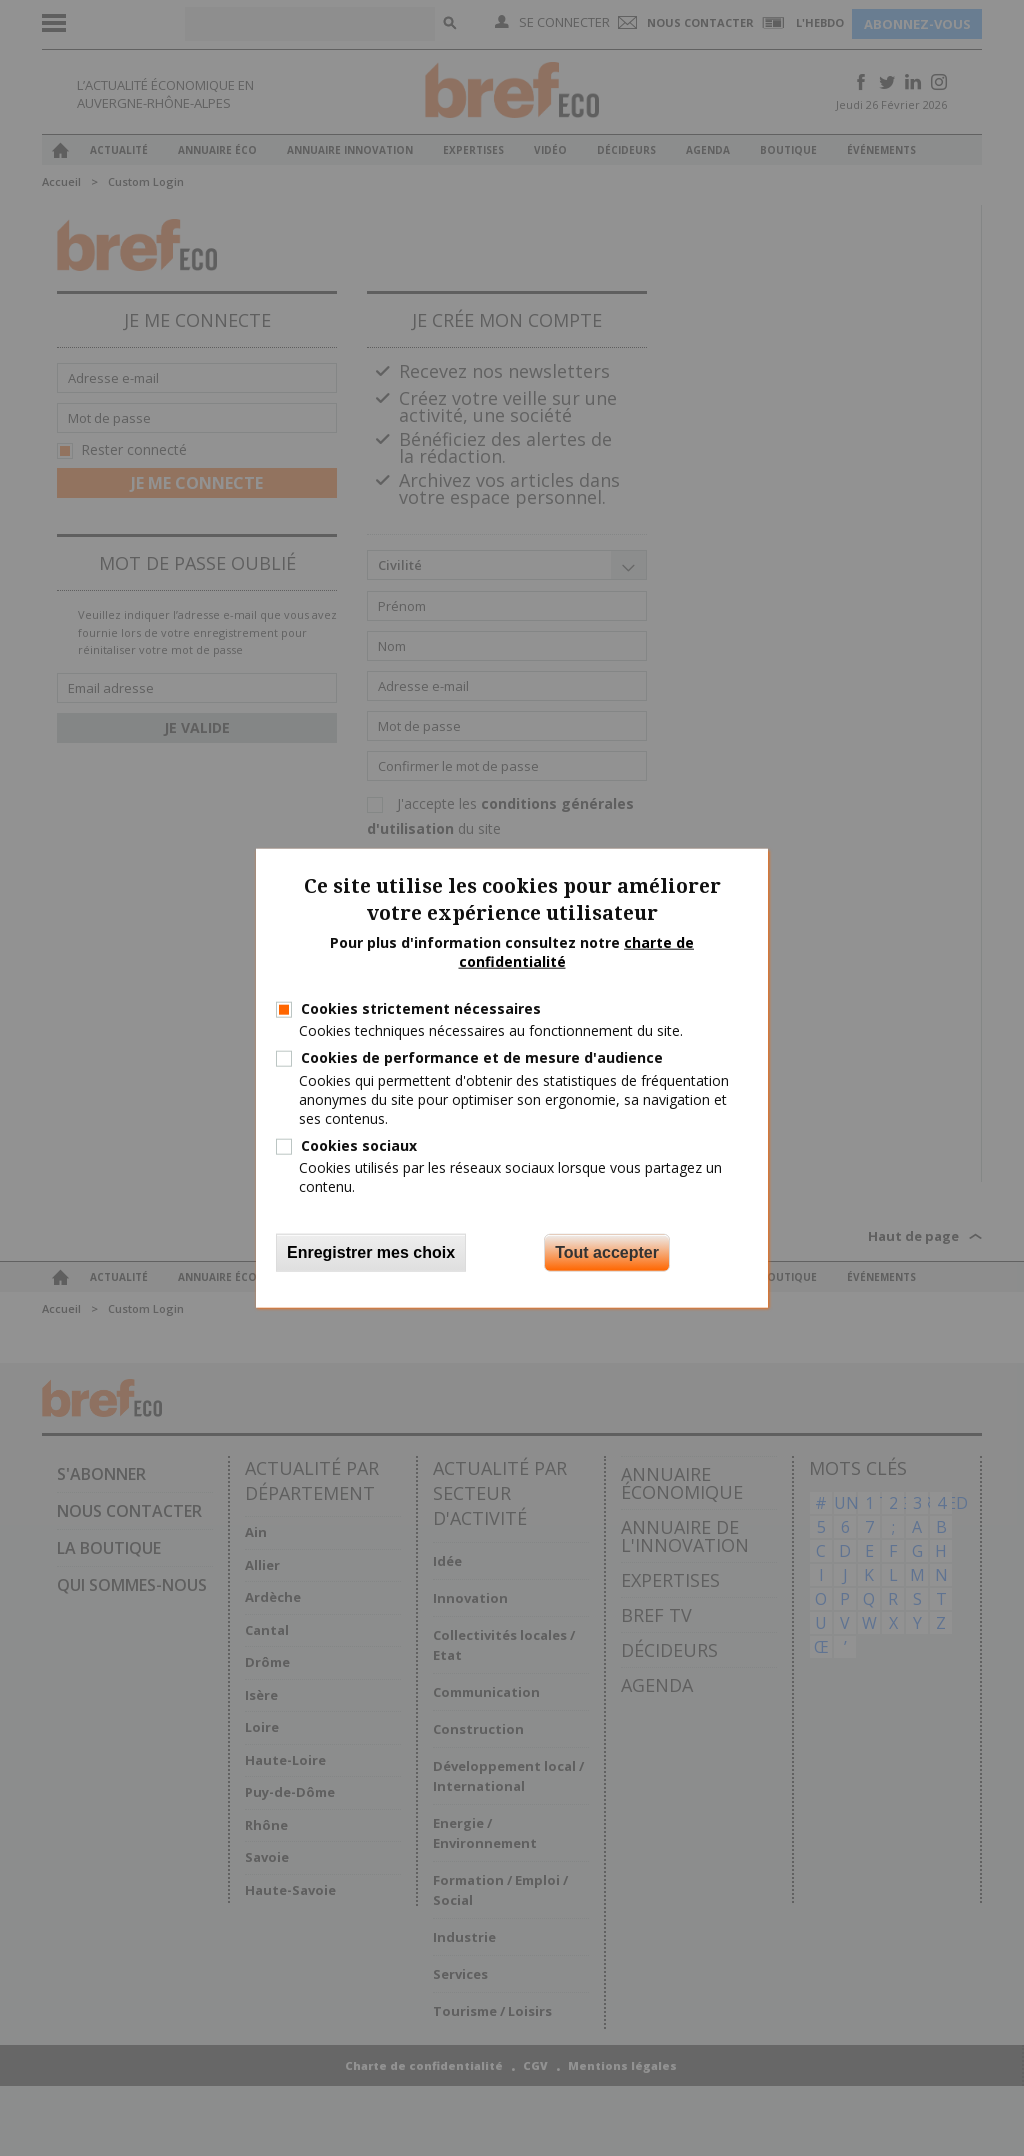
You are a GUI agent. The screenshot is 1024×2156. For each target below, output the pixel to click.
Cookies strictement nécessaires (421, 1008)
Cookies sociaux (359, 1145)
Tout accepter (607, 1251)
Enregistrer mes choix (371, 1251)
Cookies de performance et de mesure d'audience (482, 1057)
